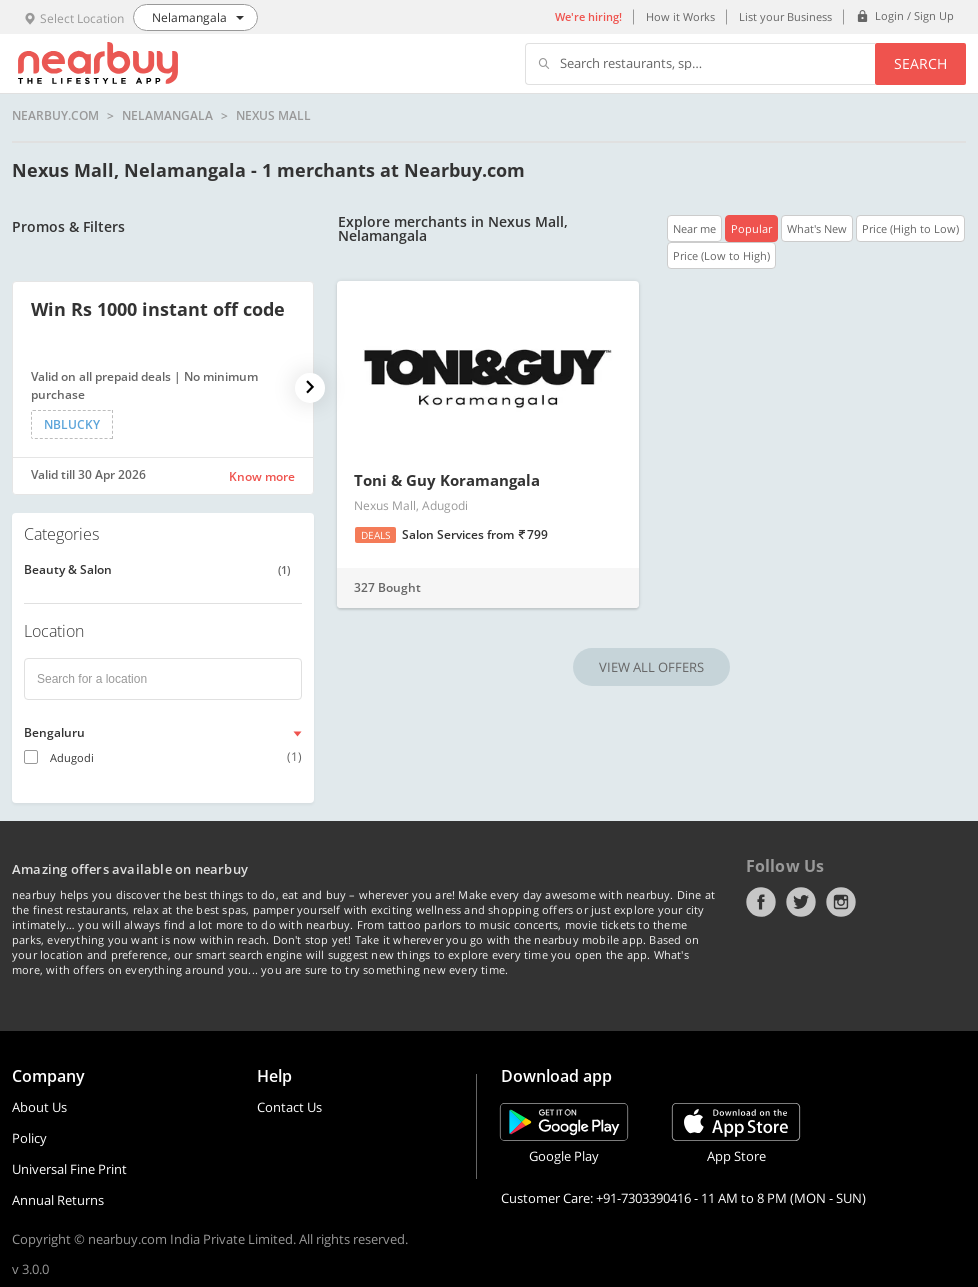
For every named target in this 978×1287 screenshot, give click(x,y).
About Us (39, 1107)
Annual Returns (58, 1200)
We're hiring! (588, 16)
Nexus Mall (273, 116)
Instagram (841, 902)
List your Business (785, 16)
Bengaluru (54, 732)
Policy (29, 1138)
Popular (751, 228)
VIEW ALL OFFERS (651, 667)
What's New (817, 228)
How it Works (680, 16)
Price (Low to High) (721, 255)
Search (920, 63)
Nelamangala (167, 116)
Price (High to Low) (910, 228)
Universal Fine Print (69, 1169)
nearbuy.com (55, 116)
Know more (262, 476)
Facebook (761, 902)
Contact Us (289, 1107)
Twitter (801, 902)
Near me (694, 228)
